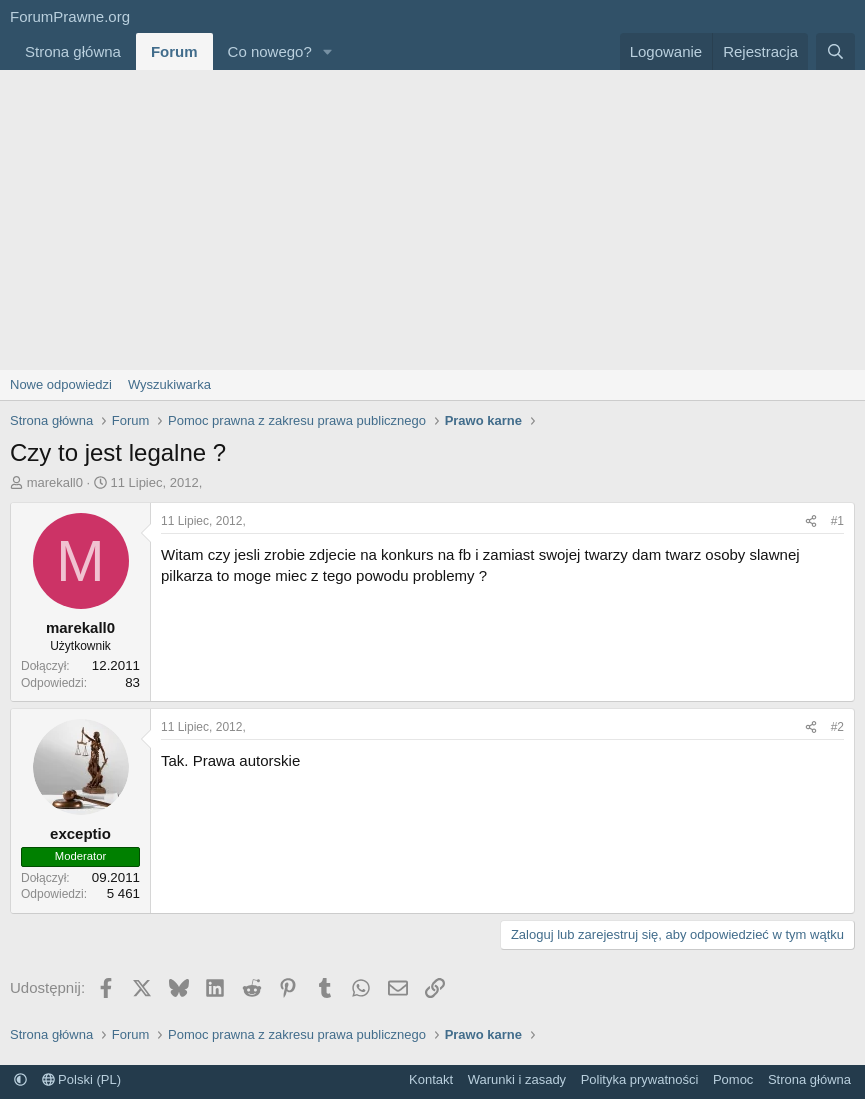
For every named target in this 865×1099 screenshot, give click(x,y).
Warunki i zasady (517, 1079)
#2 (837, 727)
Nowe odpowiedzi (61, 384)
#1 (837, 521)
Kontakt (431, 1079)
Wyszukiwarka (169, 384)
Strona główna (73, 51)
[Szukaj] (835, 51)
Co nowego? (270, 51)
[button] (328, 51)
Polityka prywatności (640, 1079)
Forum (174, 51)
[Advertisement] (432, 220)
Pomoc (733, 1079)
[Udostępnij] (811, 521)
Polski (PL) (81, 1079)
